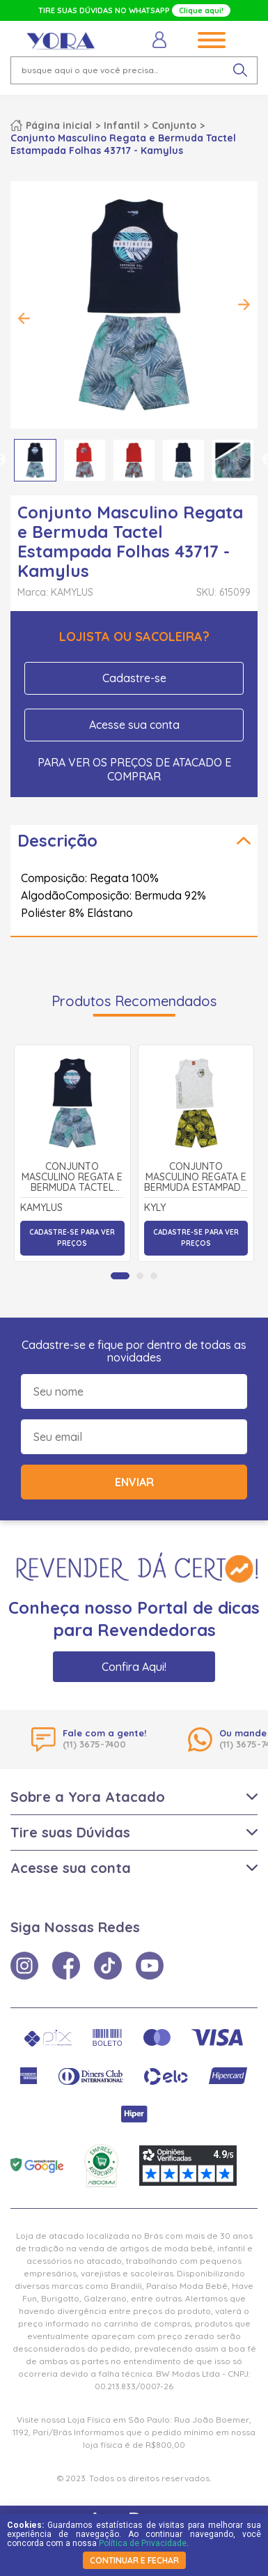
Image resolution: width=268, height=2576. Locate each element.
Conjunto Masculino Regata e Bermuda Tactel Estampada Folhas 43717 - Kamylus (72, 1178)
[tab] (120, 1275)
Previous (24, 318)
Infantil (122, 125)
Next (244, 304)
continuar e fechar (134, 2560)
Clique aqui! (201, 10)
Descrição (57, 840)
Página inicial (59, 125)
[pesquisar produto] (240, 70)
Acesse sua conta (134, 725)
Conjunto (174, 125)
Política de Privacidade (143, 2543)
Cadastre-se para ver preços (72, 1238)
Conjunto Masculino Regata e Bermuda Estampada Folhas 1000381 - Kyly (195, 1178)
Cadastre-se (134, 678)
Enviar (134, 1482)
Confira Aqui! (134, 1667)
